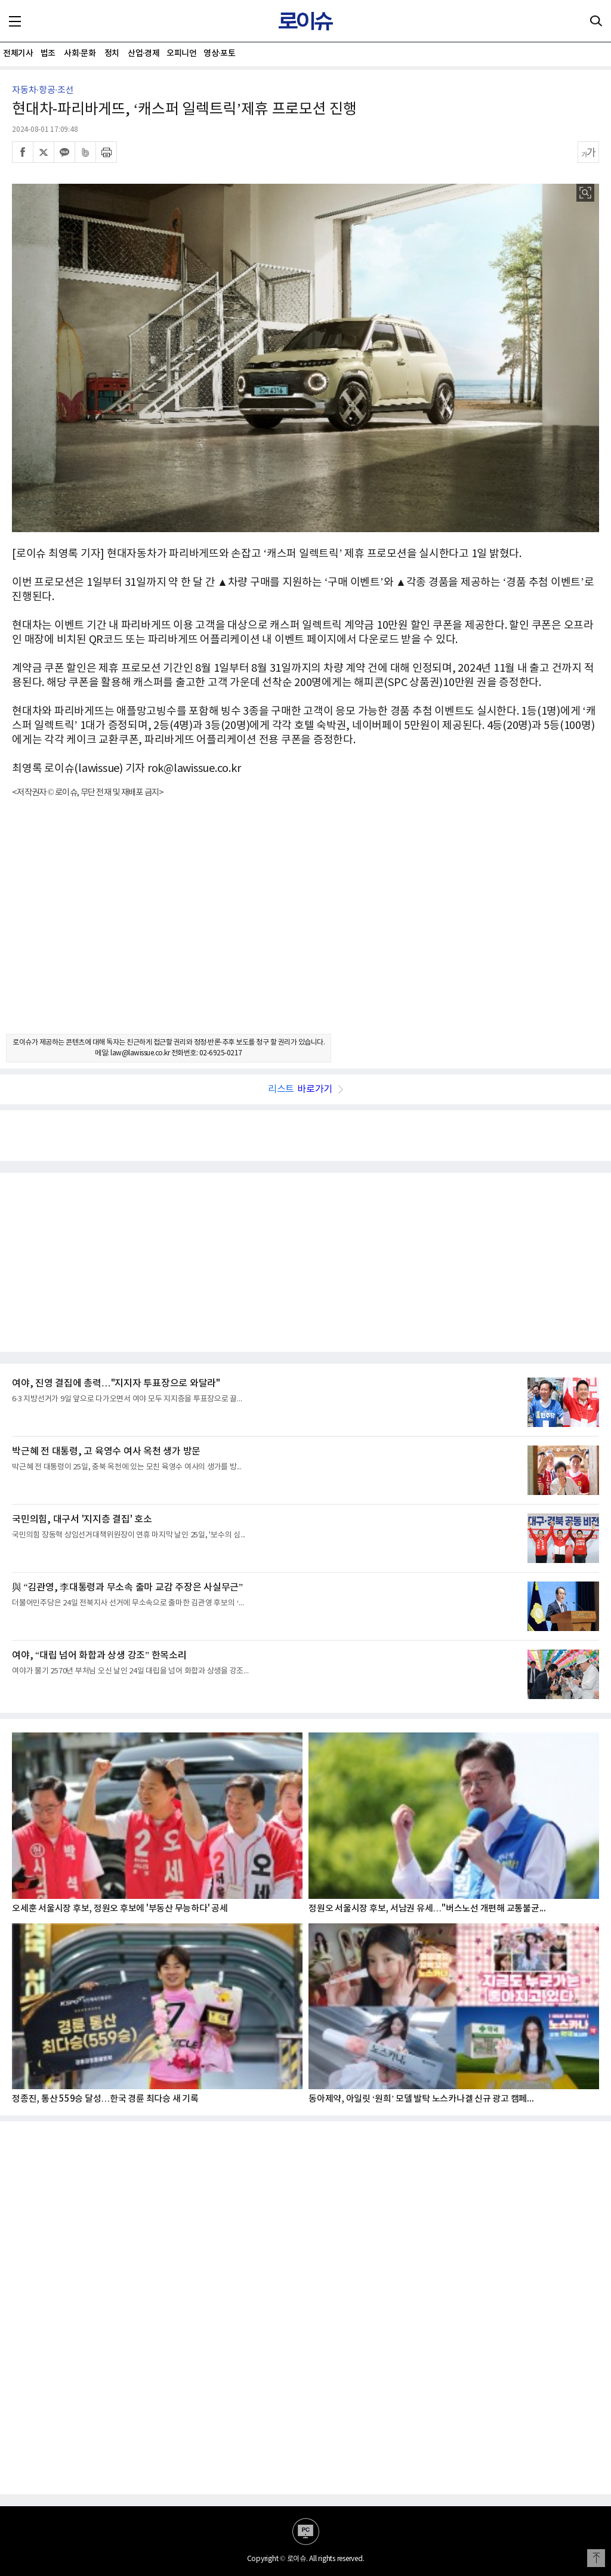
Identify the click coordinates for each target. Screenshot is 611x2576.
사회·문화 (79, 53)
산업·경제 (143, 53)
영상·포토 (219, 53)
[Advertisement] (305, 926)
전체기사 (18, 53)
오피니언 (181, 53)
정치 (111, 53)
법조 (48, 53)
